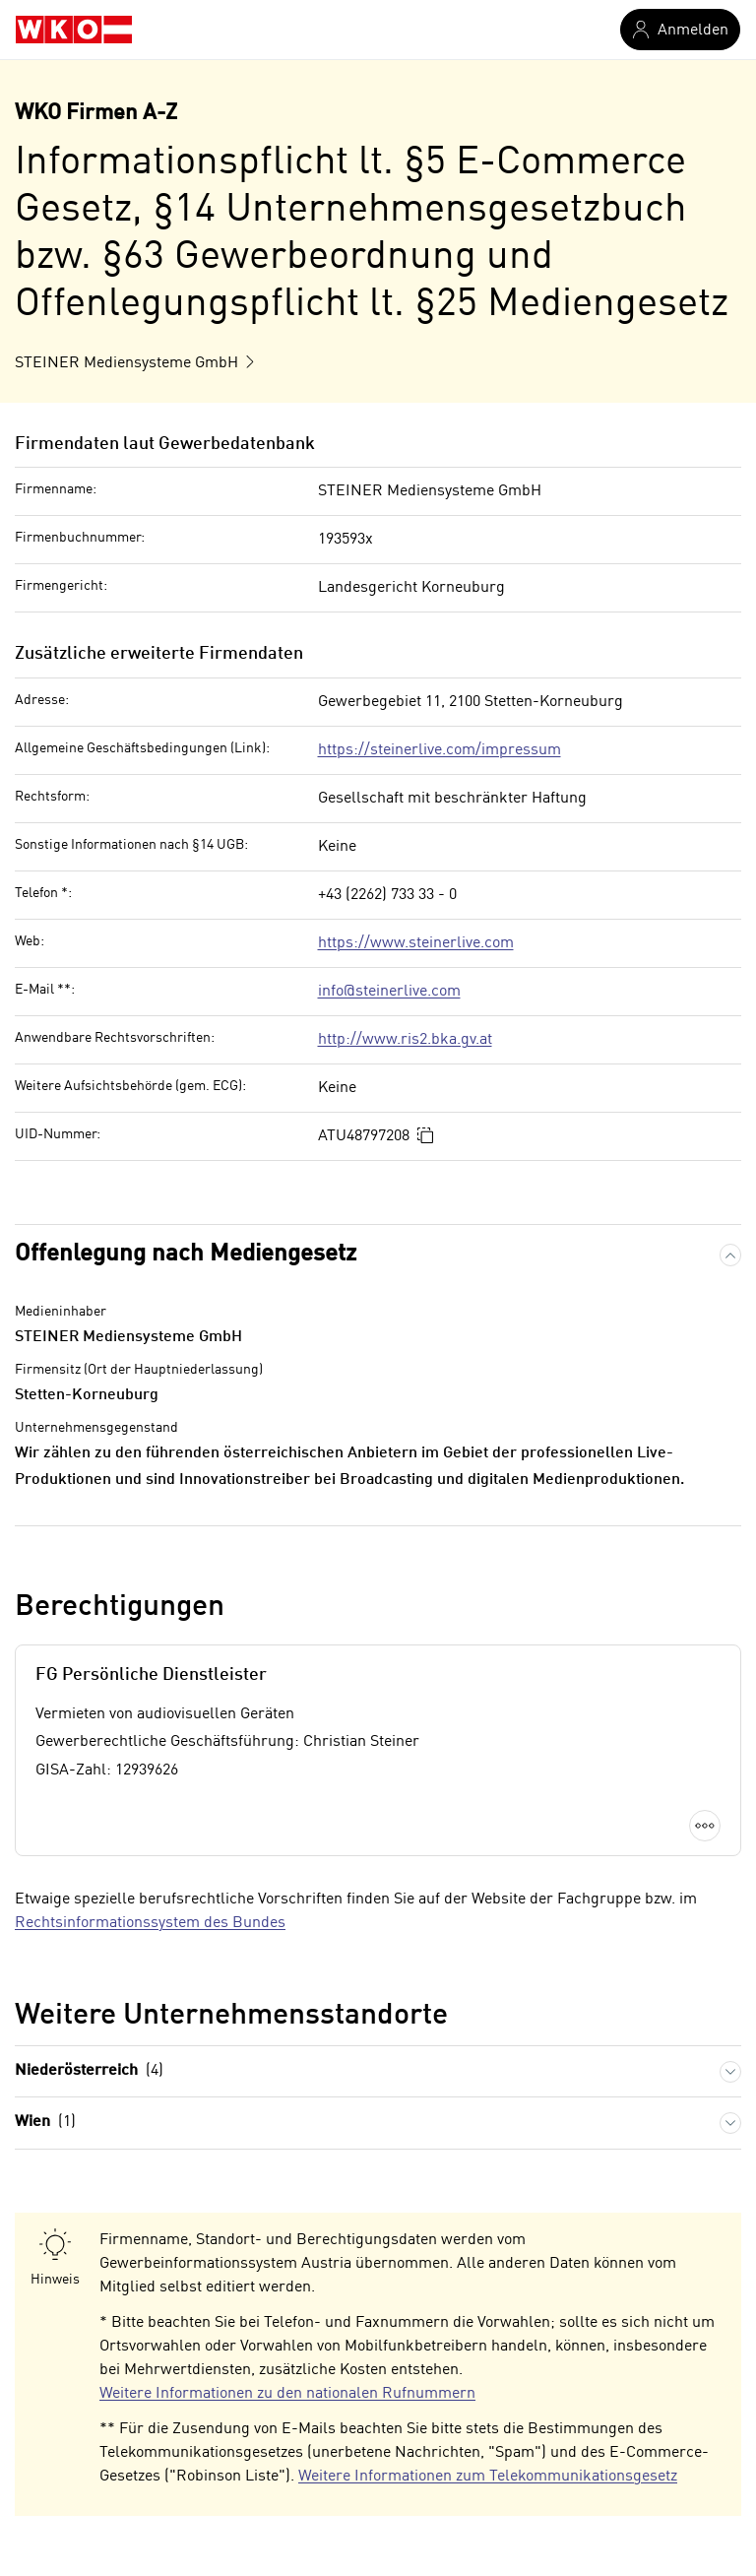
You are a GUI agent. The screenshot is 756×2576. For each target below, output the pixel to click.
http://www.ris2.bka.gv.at (405, 1040)
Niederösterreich (89, 2071)
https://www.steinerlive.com (416, 943)
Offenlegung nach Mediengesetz (185, 1254)
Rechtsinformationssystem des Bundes (150, 1923)
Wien (45, 2122)
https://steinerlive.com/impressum (439, 750)
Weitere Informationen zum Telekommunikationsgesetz (487, 2476)
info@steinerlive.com (389, 991)
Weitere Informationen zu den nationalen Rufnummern (287, 2394)
